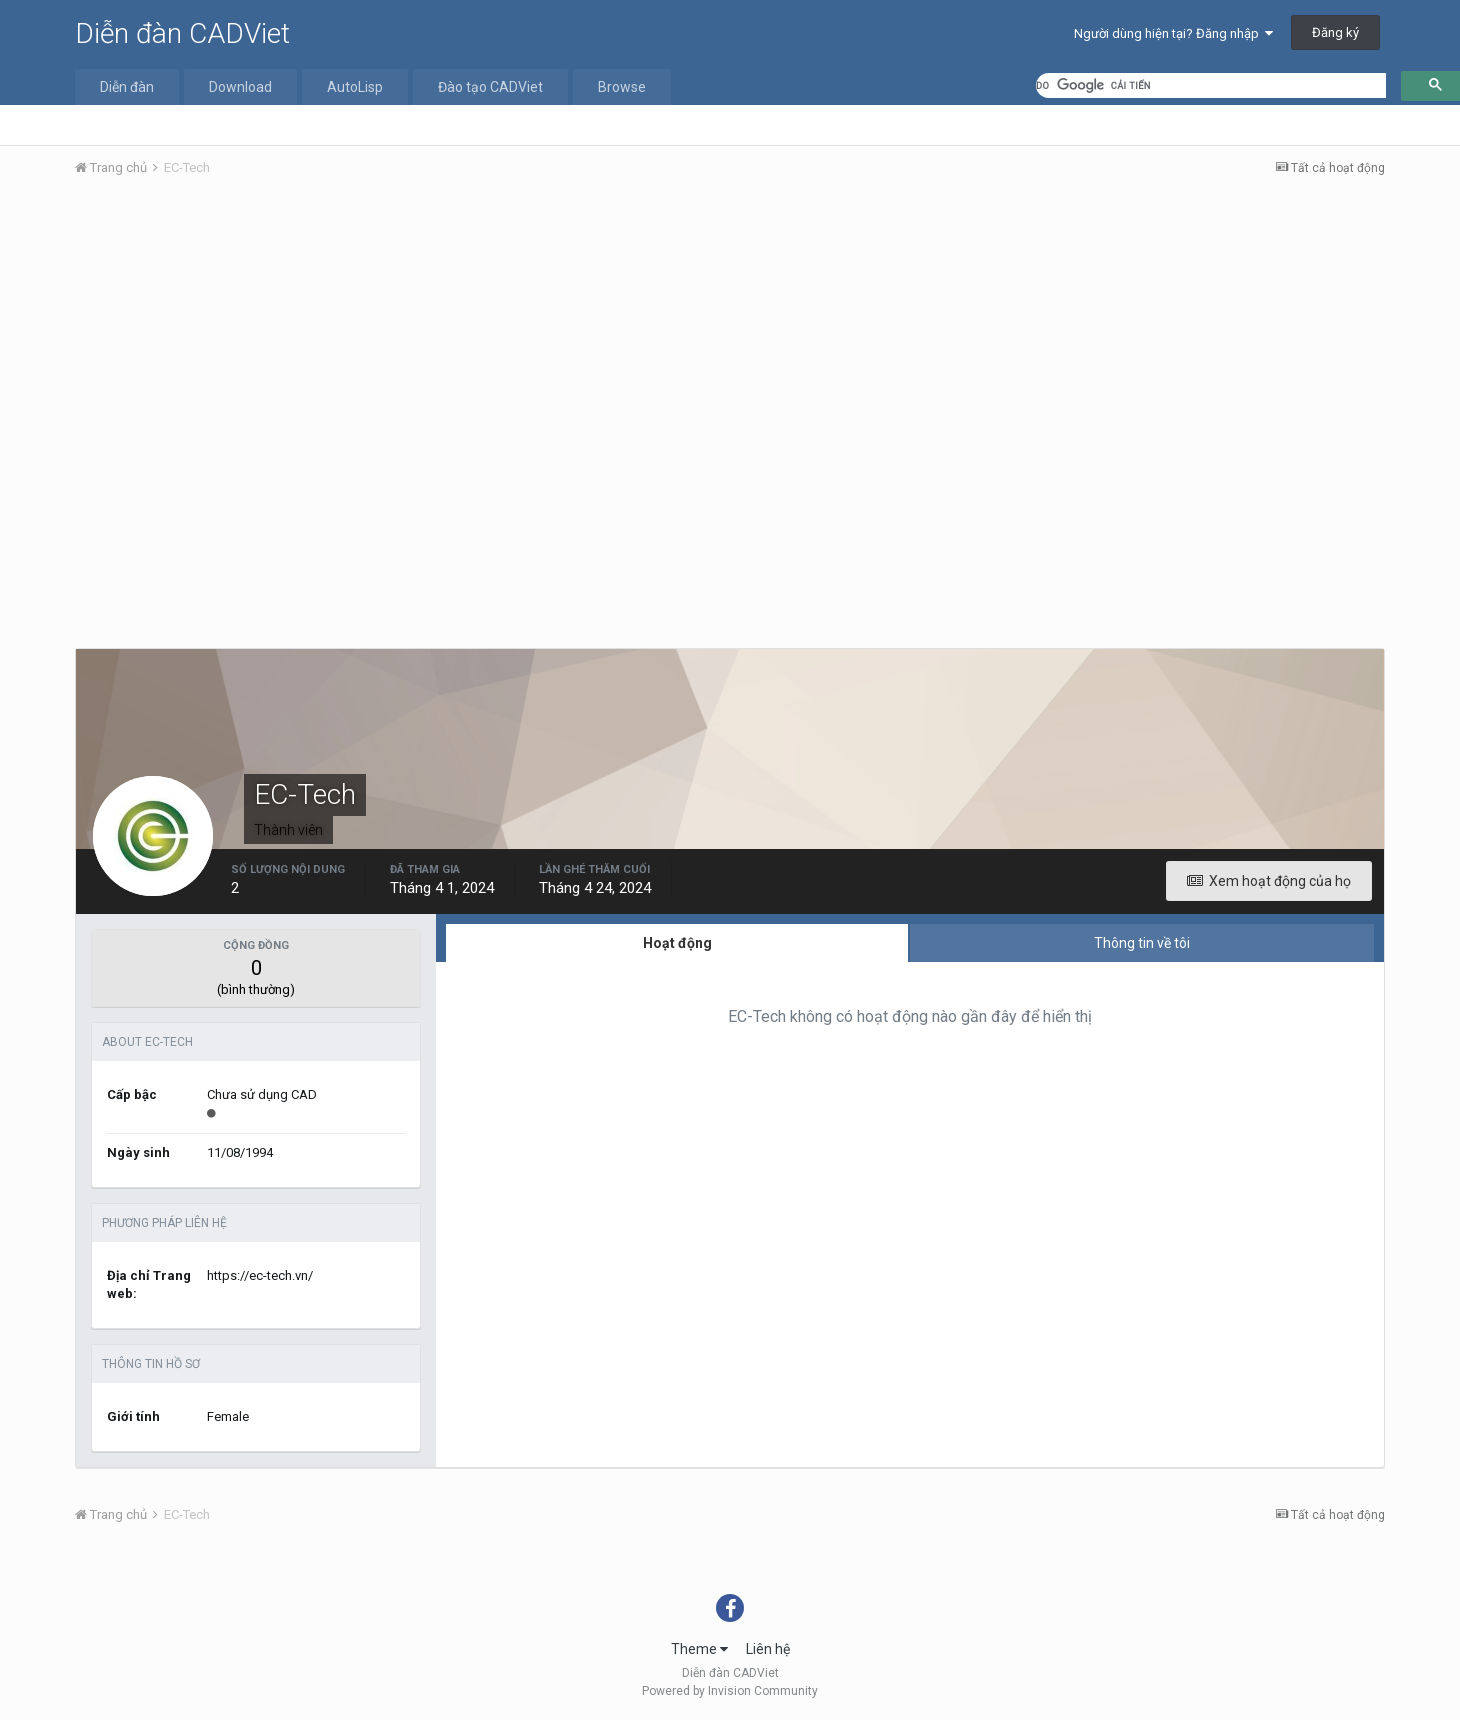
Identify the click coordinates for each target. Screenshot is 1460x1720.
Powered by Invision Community (730, 1691)
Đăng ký (1335, 32)
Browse (622, 87)
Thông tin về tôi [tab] (1142, 943)
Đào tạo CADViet (490, 87)
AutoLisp (355, 87)
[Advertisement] (730, 343)
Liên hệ (768, 1649)
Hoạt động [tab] (677, 943)
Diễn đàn (127, 87)
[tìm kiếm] (1211, 85)
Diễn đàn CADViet (182, 33)
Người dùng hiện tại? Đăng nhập (1173, 33)
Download (240, 87)
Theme (699, 1649)
